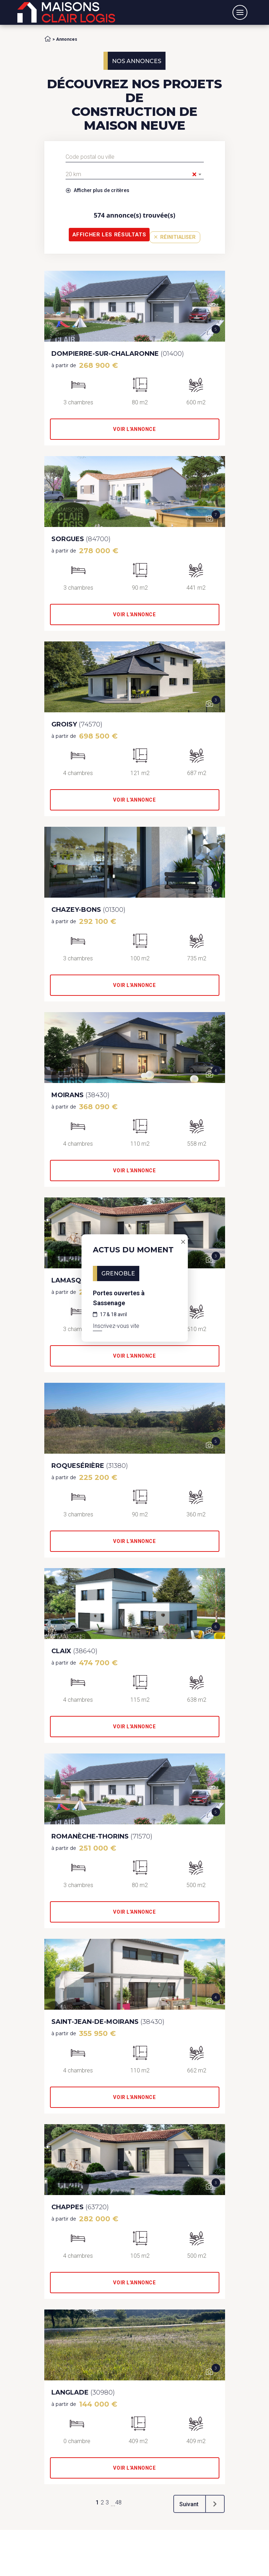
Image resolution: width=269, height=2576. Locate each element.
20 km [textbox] (131, 174)
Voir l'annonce (134, 429)
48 (118, 2502)
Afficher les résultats (109, 234)
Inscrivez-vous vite (116, 1326)
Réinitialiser (175, 237)
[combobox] (135, 174)
